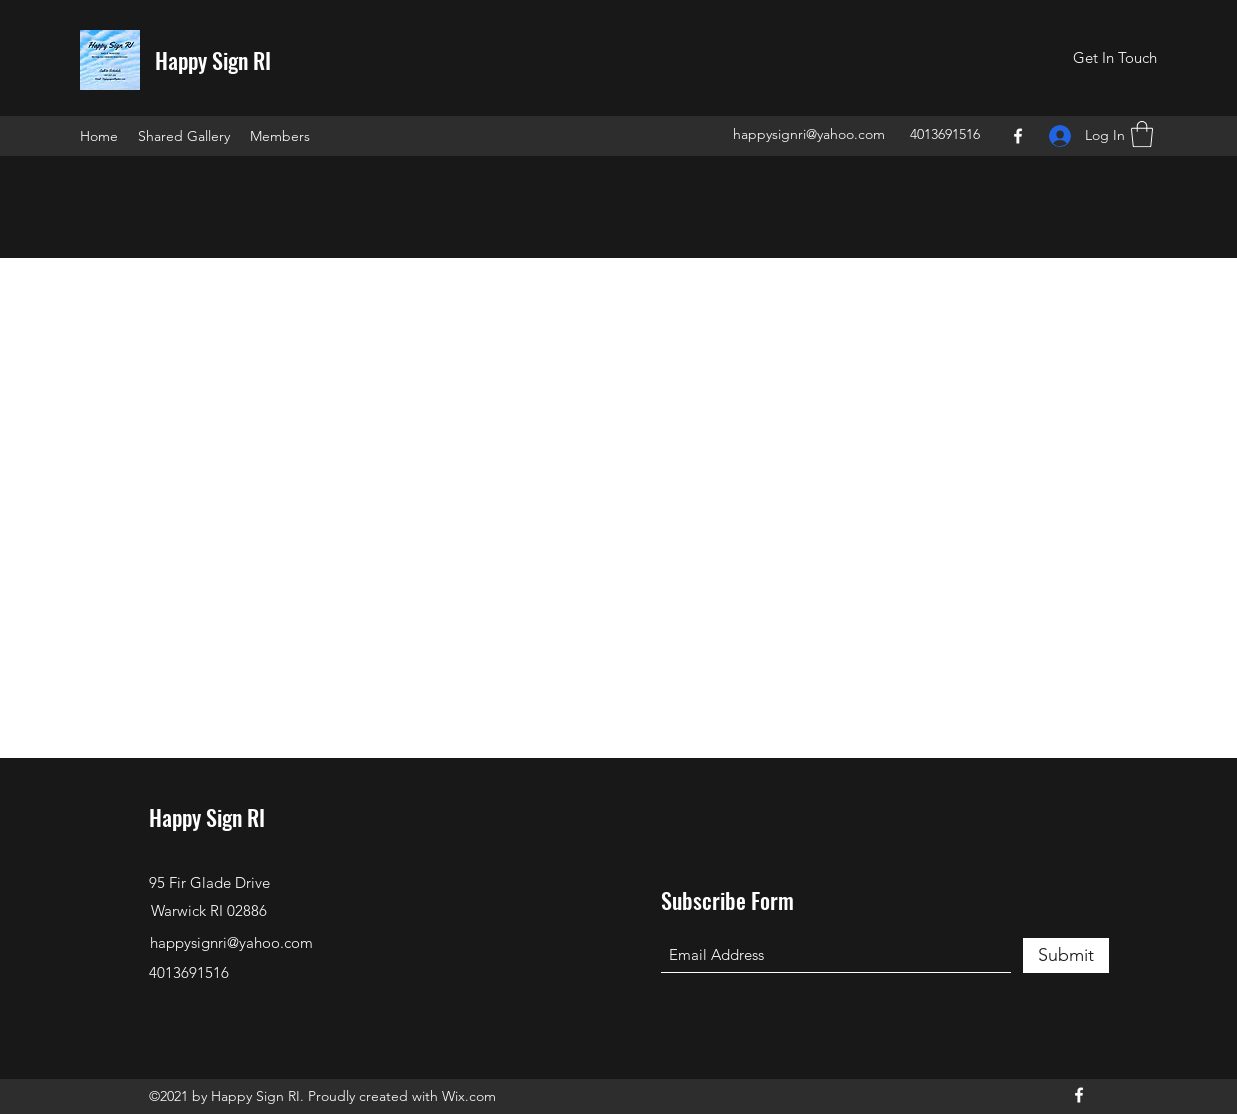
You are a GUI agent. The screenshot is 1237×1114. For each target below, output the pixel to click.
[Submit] (1066, 955)
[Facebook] (1018, 136)
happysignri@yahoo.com (809, 134)
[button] (1114, 58)
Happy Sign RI (213, 60)
